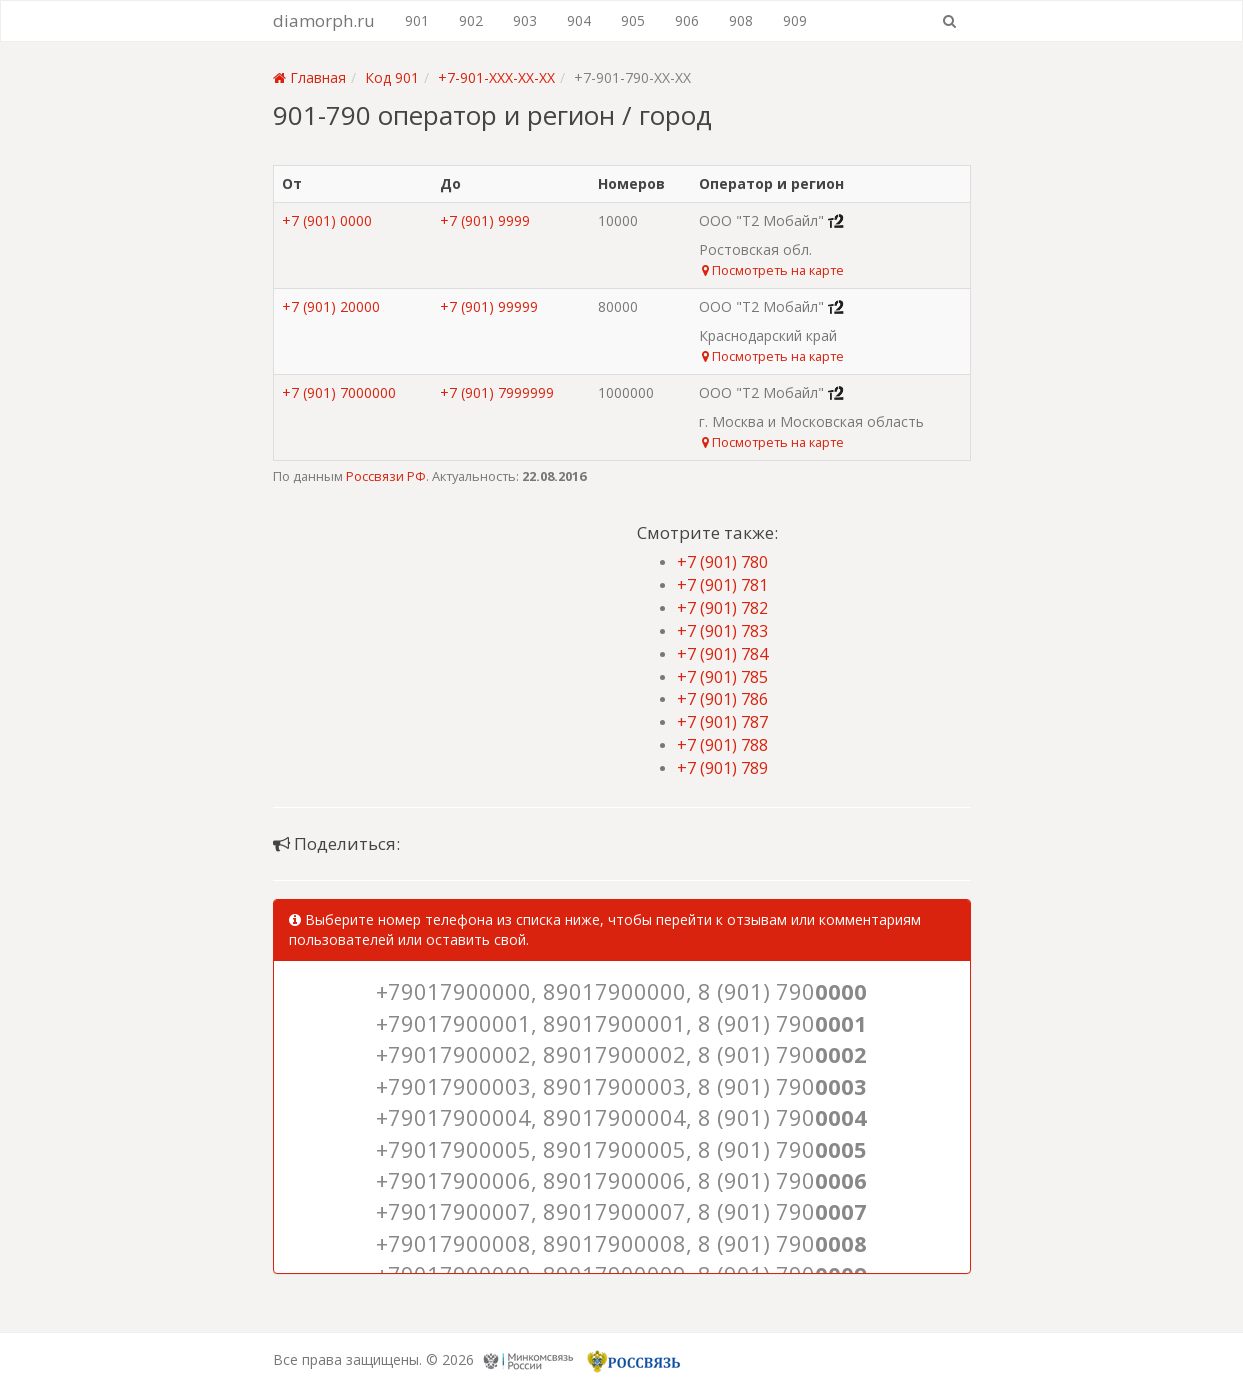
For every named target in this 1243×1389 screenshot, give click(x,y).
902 (471, 20)
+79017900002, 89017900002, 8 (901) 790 (621, 1054)
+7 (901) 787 (722, 722)
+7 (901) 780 (722, 562)
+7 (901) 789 (722, 768)
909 (795, 20)
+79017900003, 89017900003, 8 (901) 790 (621, 1086)
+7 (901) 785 (722, 677)
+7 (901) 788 (722, 745)
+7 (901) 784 (722, 654)
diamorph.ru (324, 20)
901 (417, 20)
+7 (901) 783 (722, 631)
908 (741, 20)
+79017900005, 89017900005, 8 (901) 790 (621, 1149)
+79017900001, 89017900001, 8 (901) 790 (621, 1023)
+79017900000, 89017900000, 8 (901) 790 (621, 991)
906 (687, 20)
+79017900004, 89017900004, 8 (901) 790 (621, 1117)
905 (633, 20)
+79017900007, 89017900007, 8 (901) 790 (621, 1211)
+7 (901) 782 (722, 608)
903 (525, 20)
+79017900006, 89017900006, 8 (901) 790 (621, 1180)
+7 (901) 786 (722, 699)
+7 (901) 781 (722, 585)
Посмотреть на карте (773, 270)
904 (579, 20)
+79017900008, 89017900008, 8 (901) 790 (621, 1243)
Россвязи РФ (386, 476)
